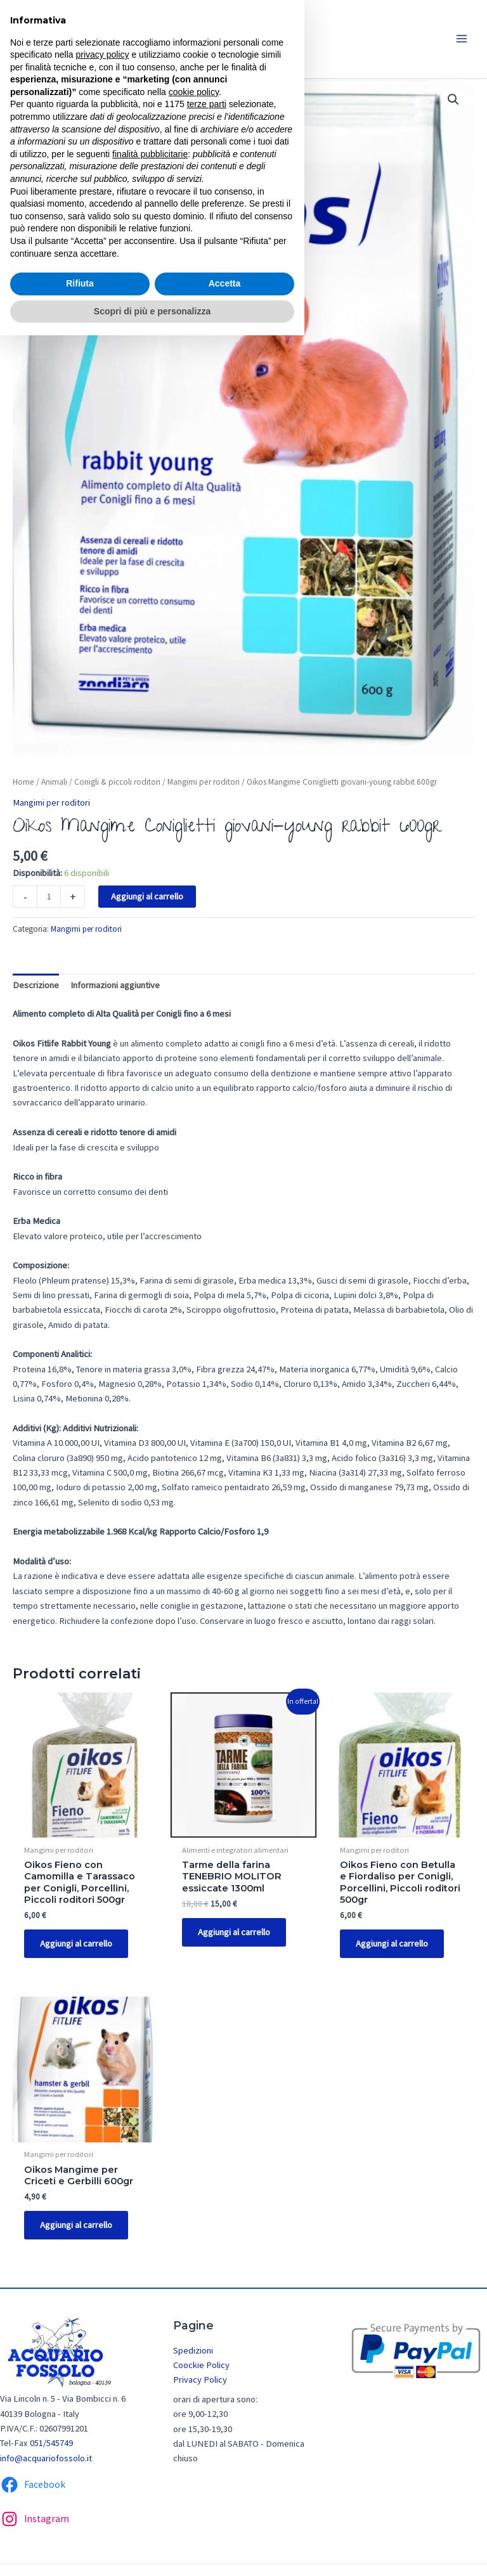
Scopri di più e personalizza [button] (152, 311)
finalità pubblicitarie (150, 154)
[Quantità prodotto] (49, 897)
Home (23, 781)
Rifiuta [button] (80, 283)
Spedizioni (193, 2353)
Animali (54, 781)
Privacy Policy (200, 2382)
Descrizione (36, 985)
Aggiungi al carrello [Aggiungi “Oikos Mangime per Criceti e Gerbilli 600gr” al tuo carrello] (78, 2227)
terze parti (206, 104)
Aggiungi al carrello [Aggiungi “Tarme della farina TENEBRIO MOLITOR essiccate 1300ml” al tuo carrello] (236, 1932)
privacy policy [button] (102, 54)
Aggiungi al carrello (147, 896)
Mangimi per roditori (203, 781)
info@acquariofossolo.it (46, 2460)
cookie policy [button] (194, 92)
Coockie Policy (201, 2367)
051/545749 (51, 2446)
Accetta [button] (225, 283)
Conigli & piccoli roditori (117, 781)
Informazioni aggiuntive (115, 985)
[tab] (36, 986)
